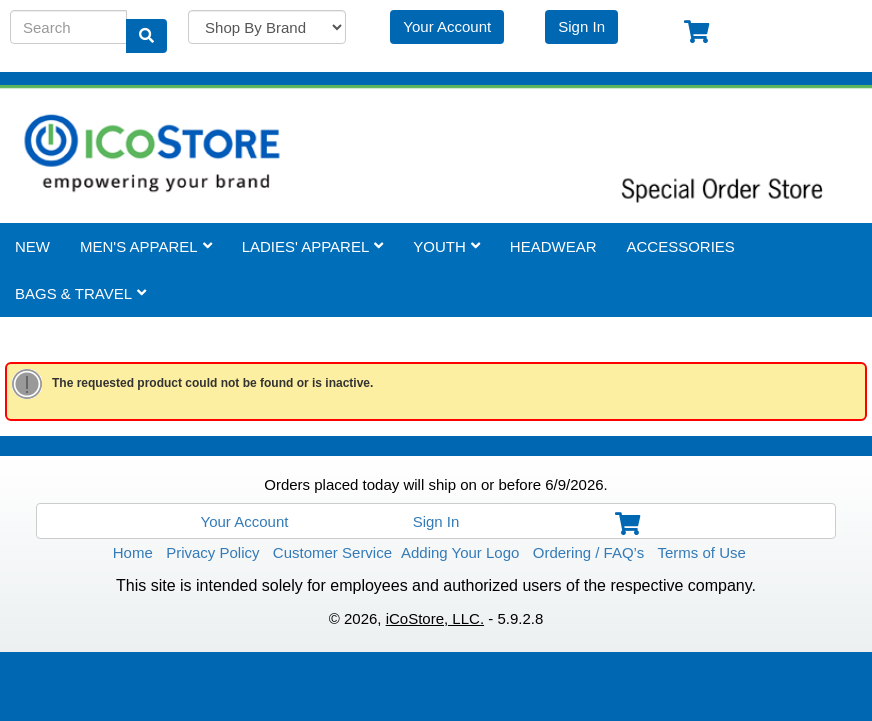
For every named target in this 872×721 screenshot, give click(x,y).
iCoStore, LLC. (435, 617)
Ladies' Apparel (313, 245)
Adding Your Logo (460, 551)
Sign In (581, 25)
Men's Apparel (146, 245)
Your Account (447, 25)
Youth (446, 245)
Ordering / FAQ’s (588, 551)
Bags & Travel (80, 292)
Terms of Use (702, 551)
